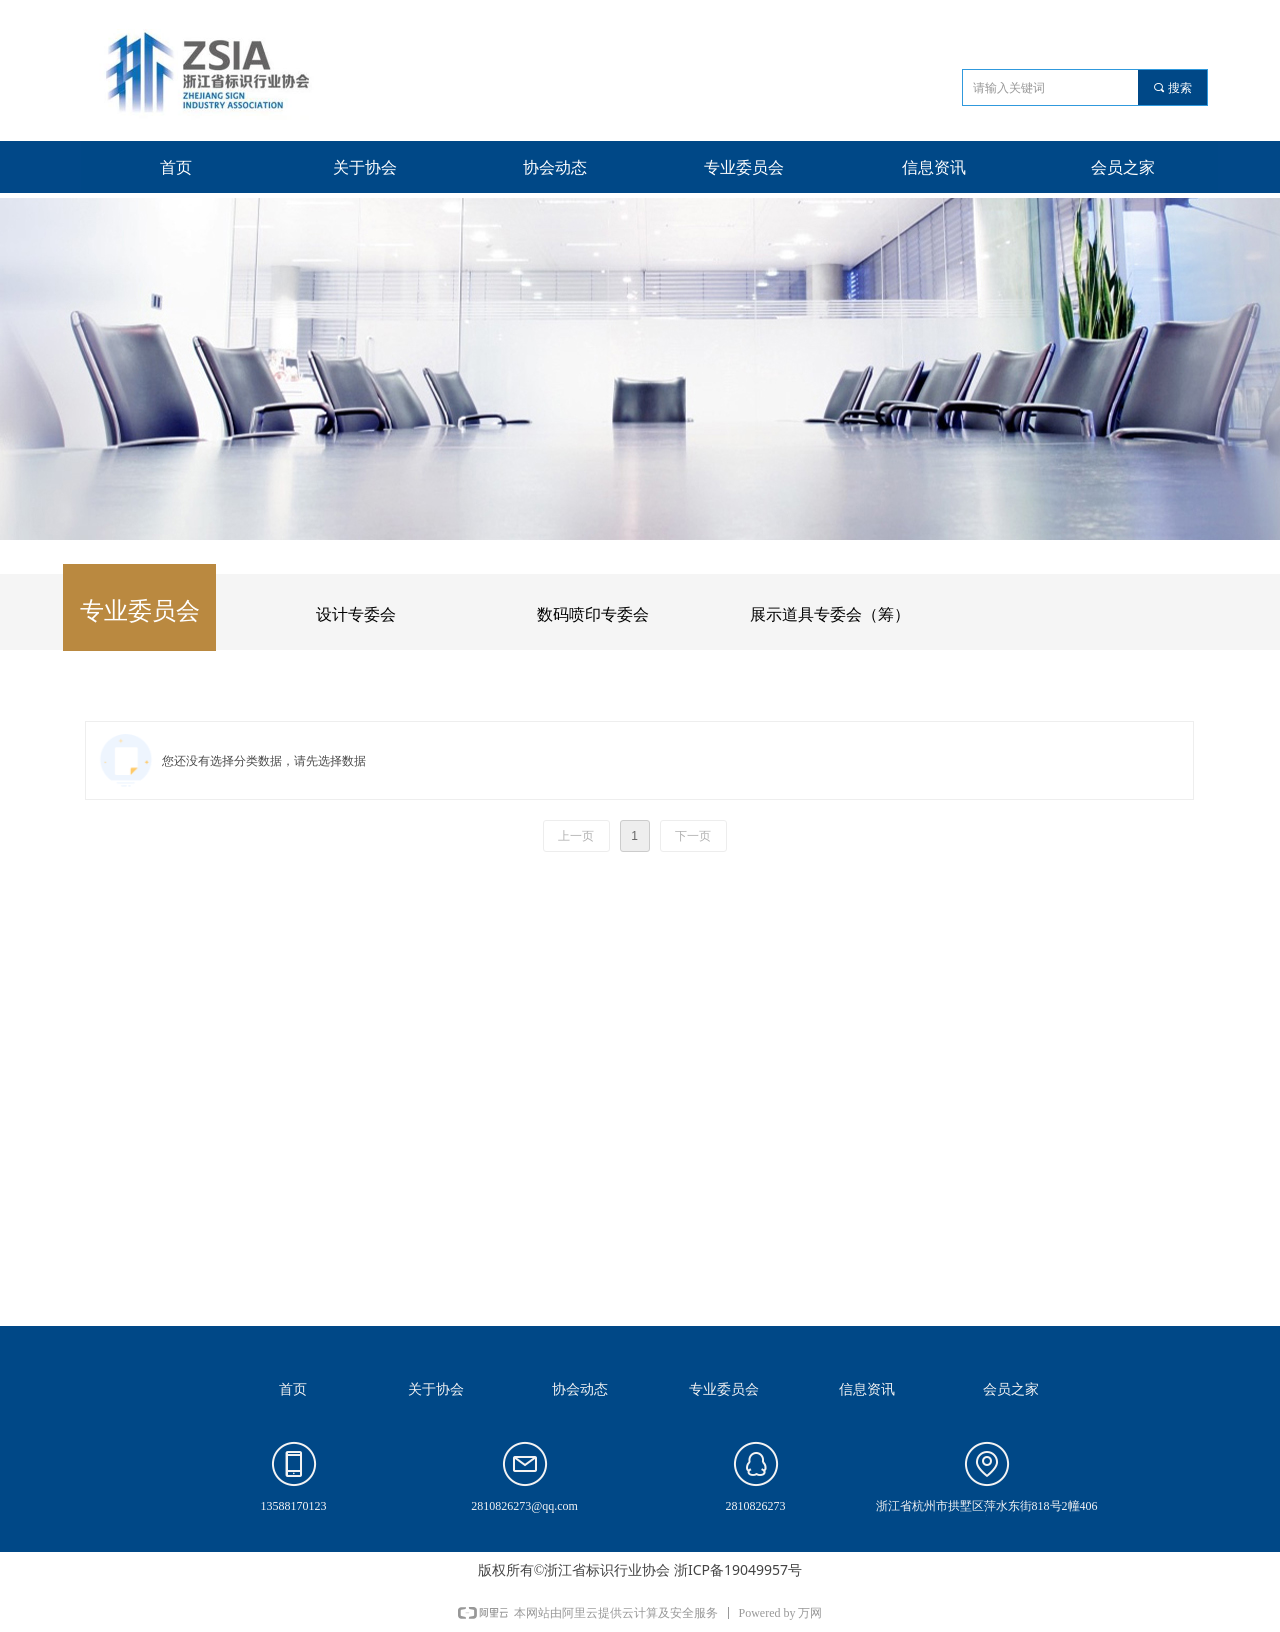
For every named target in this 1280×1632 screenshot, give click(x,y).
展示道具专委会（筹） (830, 614)
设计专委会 (356, 614)
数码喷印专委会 (593, 614)
